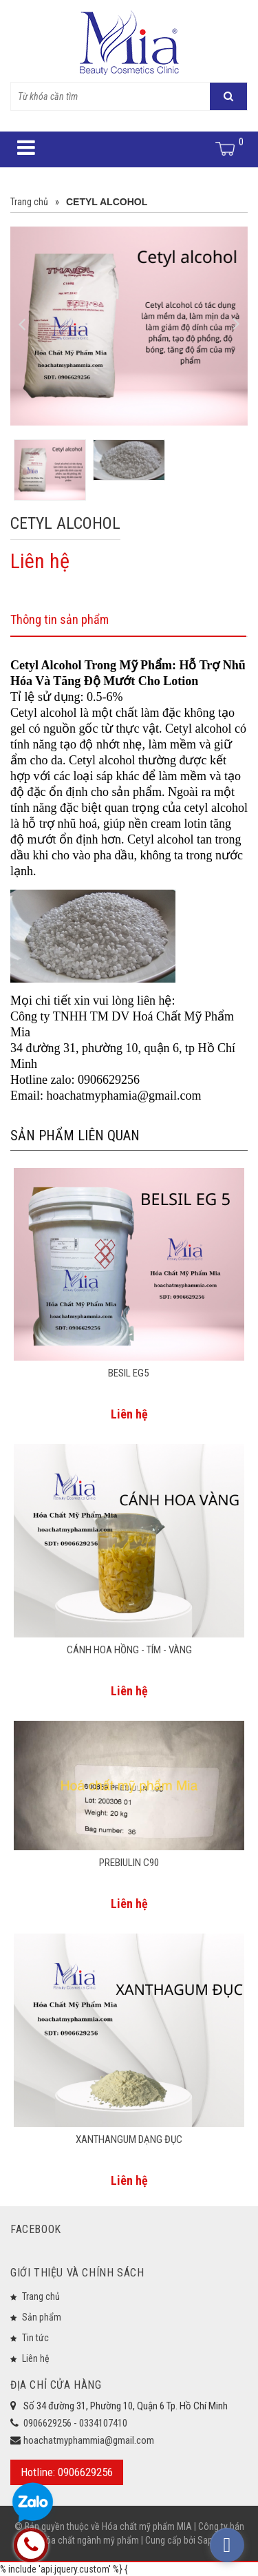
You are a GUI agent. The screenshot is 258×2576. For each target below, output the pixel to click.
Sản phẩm (41, 2317)
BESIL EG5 (129, 1373)
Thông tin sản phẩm (59, 619)
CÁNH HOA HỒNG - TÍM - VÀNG (129, 1650)
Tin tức (35, 2337)
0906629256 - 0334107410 (75, 2423)
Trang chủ (41, 2296)
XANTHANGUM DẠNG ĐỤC (129, 2139)
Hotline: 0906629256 (67, 2472)
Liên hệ (36, 2358)
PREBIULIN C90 (129, 1862)
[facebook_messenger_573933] (227, 2545)
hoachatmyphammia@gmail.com (88, 2440)
